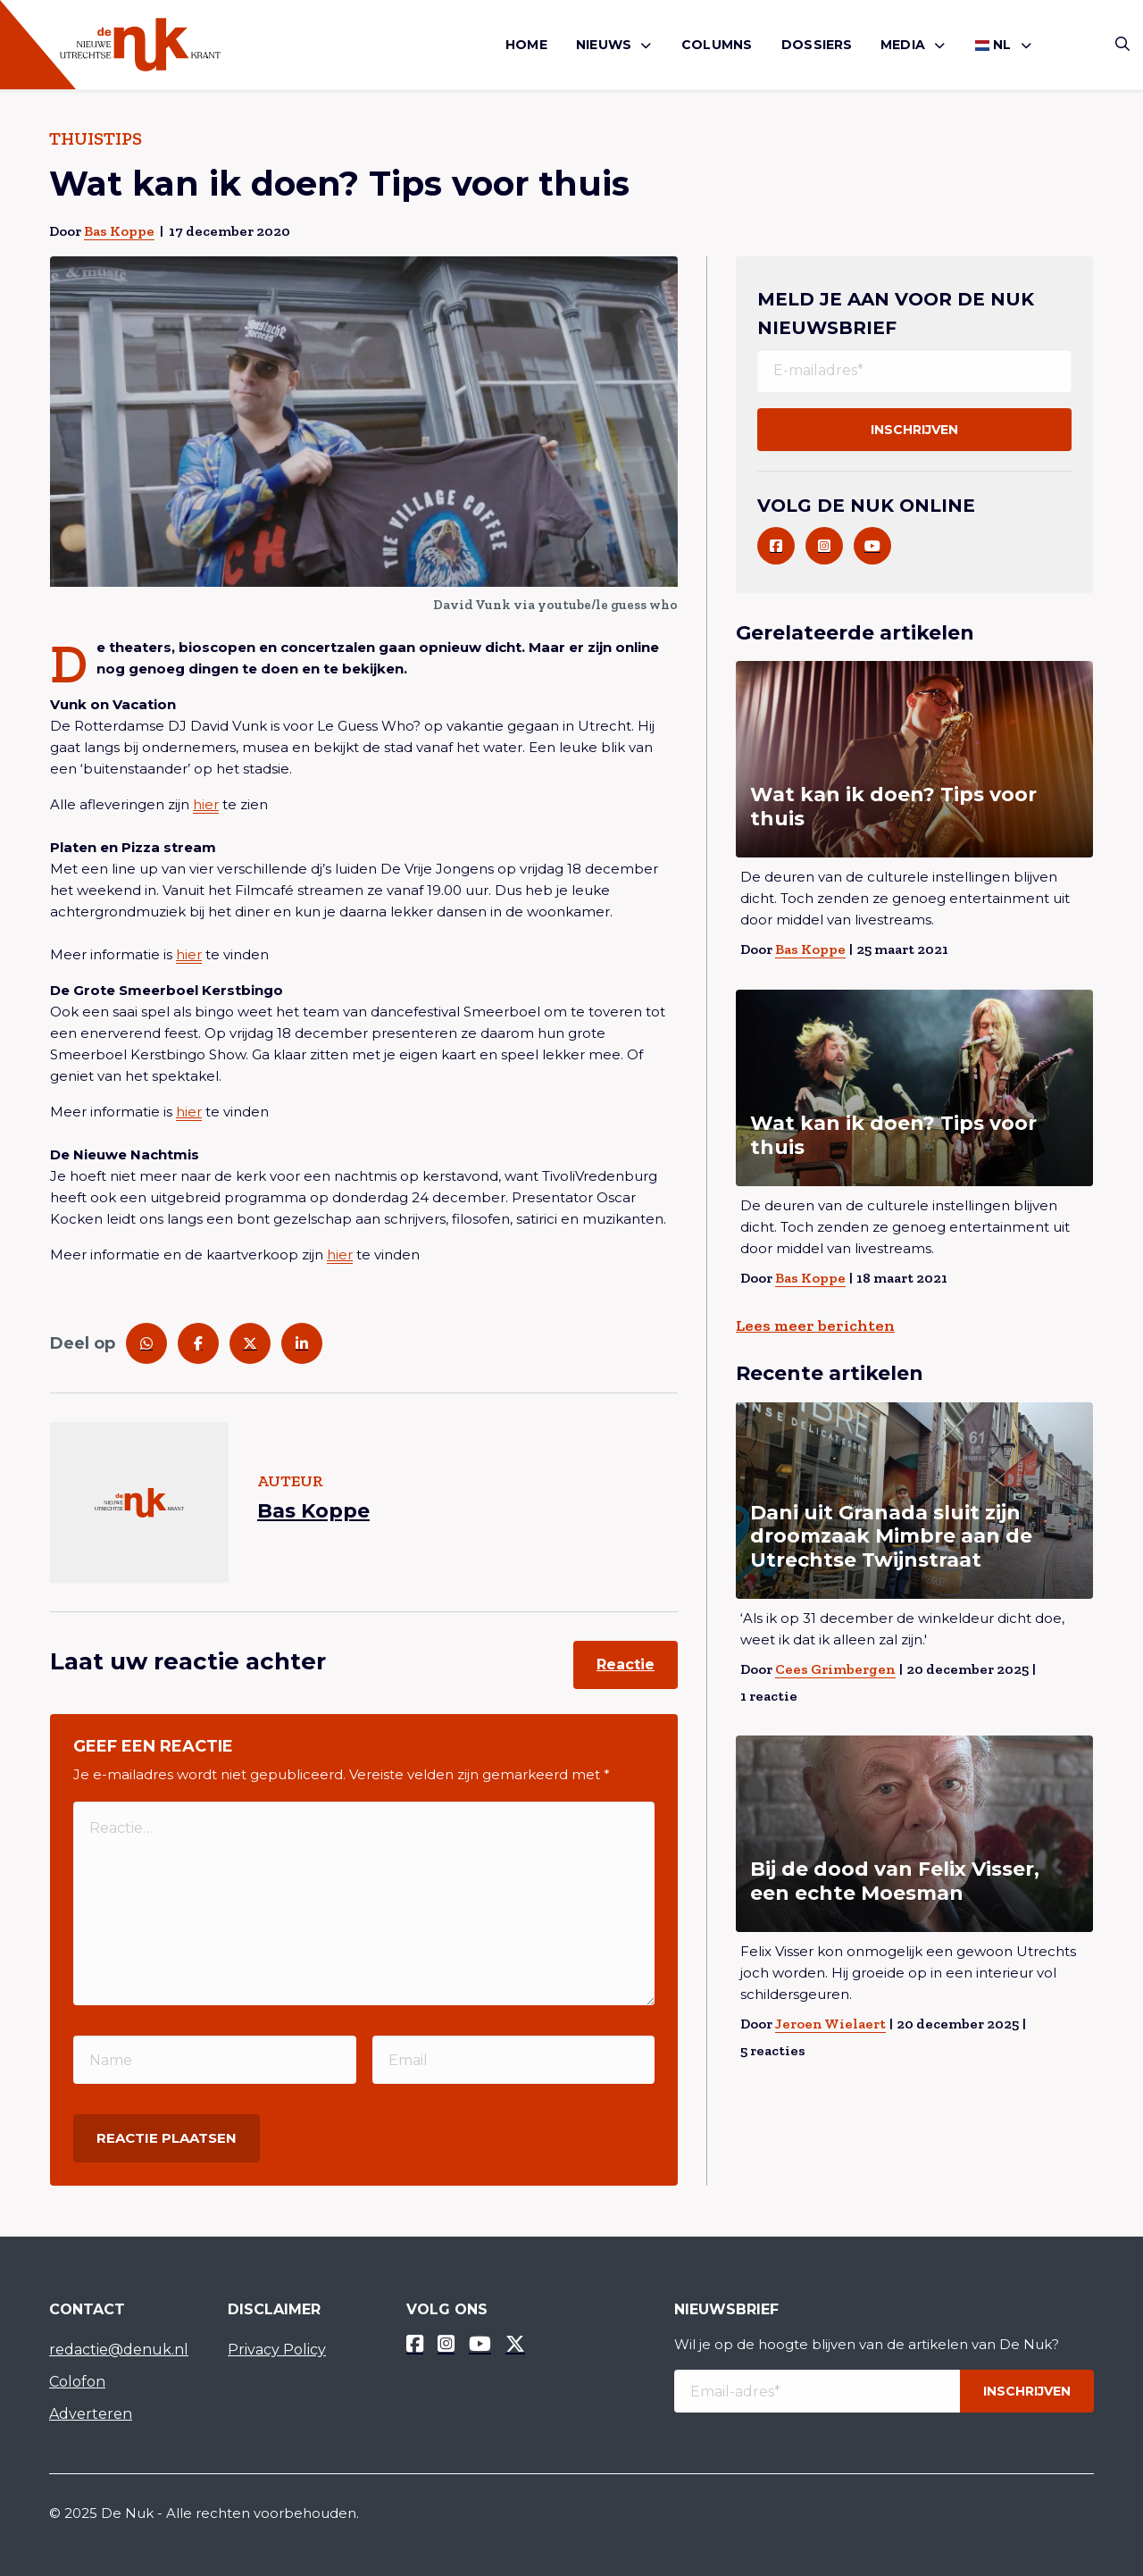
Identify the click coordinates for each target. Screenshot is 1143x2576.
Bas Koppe (119, 230)
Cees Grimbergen (835, 1668)
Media (902, 45)
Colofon (77, 2381)
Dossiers (817, 45)
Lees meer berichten (815, 1325)
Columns (716, 45)
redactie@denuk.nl (118, 2349)
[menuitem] (526, 45)
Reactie (626, 1664)
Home (526, 45)
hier (206, 804)
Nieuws (603, 45)
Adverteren (90, 2413)
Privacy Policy (277, 2349)
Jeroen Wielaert (830, 2023)
